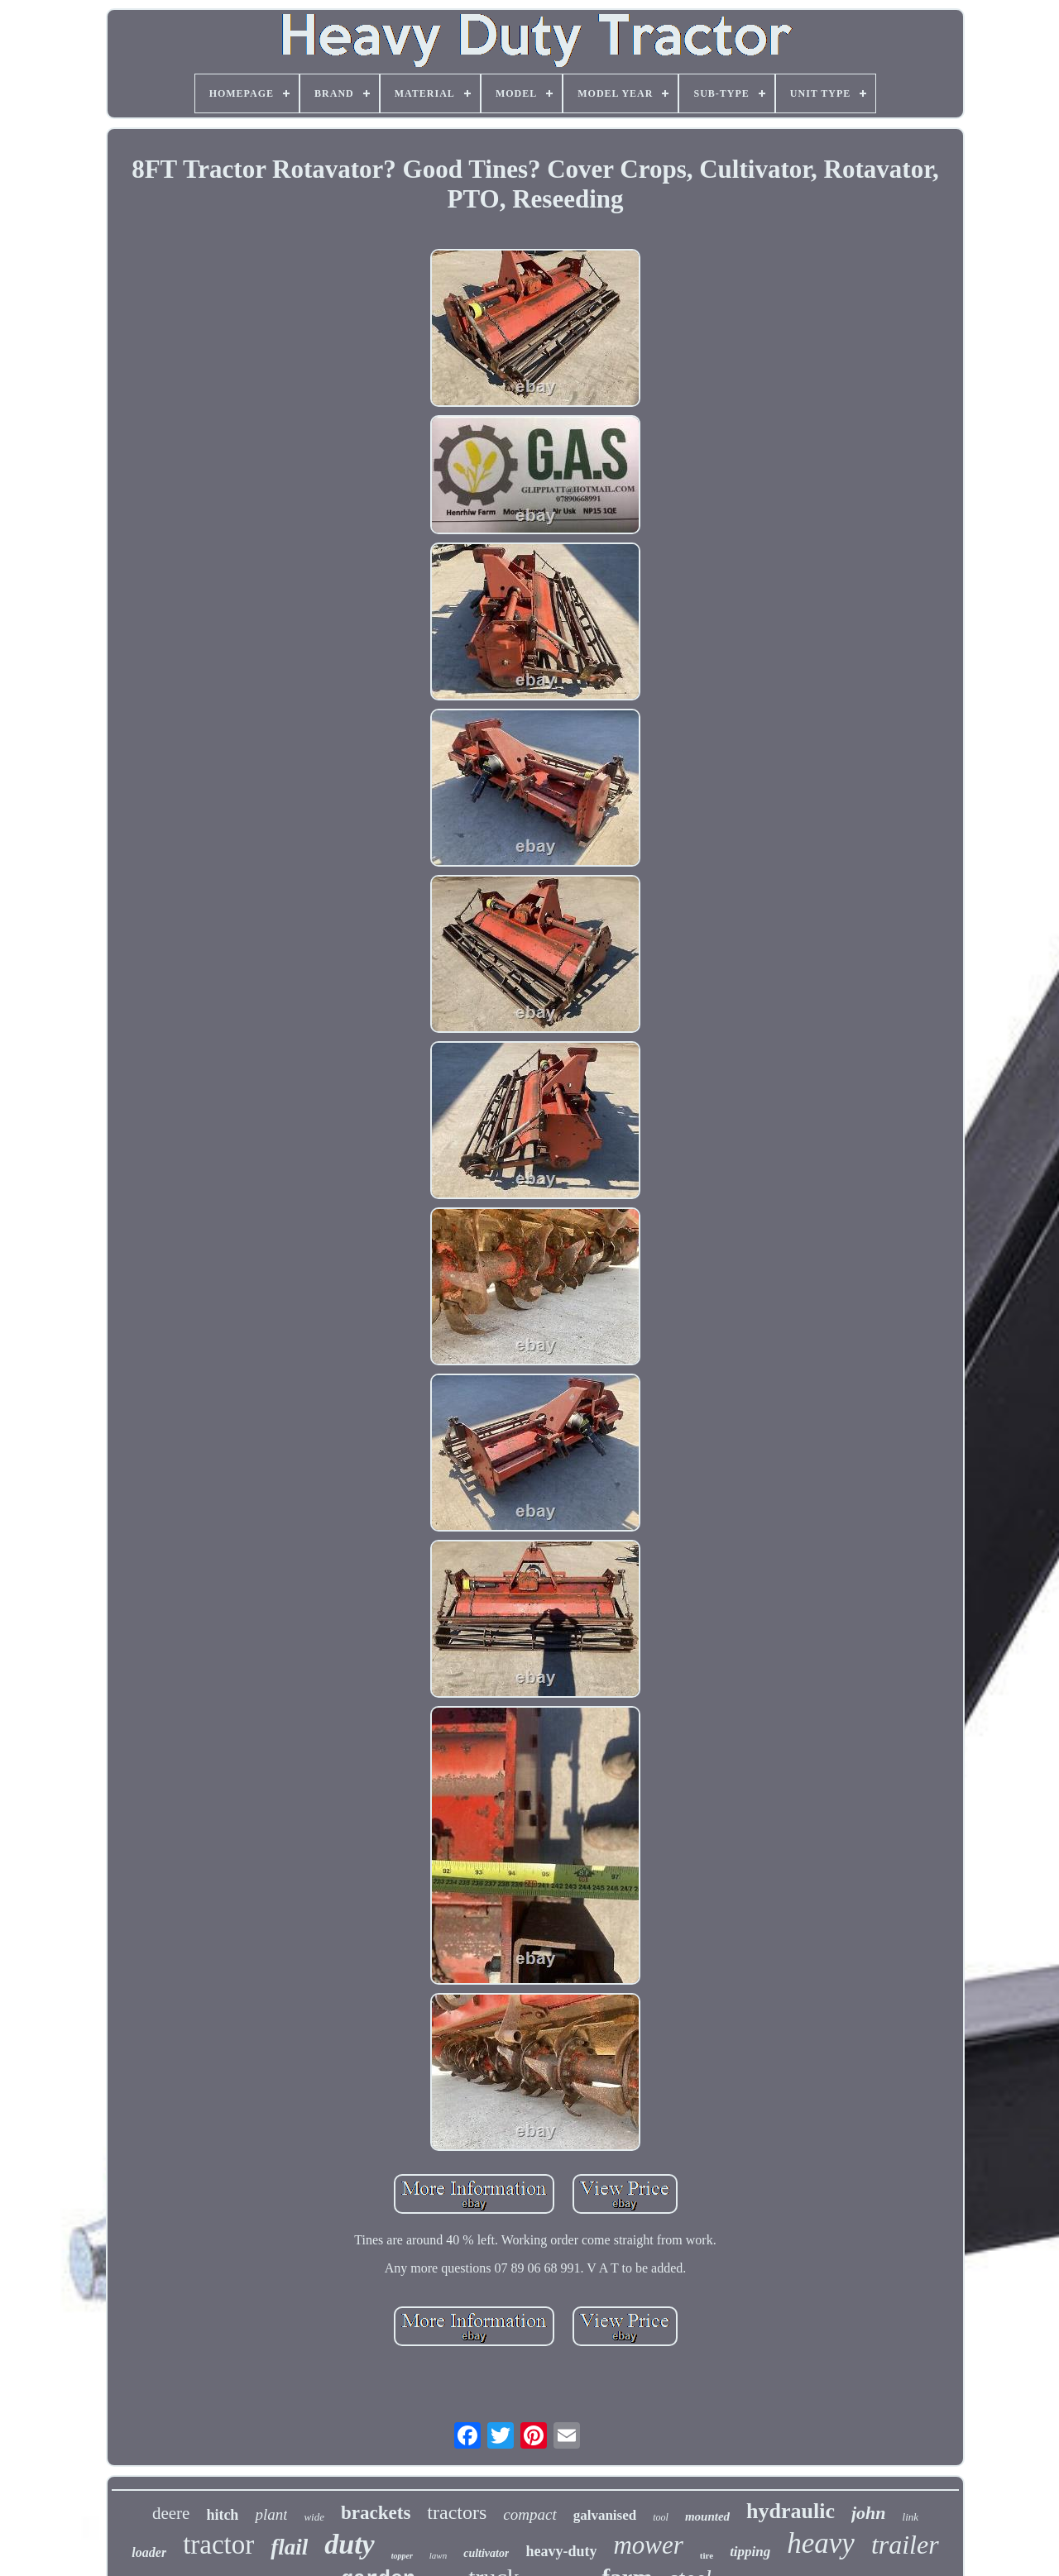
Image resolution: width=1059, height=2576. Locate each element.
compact (529, 2514)
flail (289, 2547)
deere (170, 2513)
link (911, 2517)
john (868, 2512)
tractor (218, 2544)
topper (402, 2555)
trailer (905, 2544)
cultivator (486, 2553)
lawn (438, 2555)
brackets (375, 2512)
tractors (456, 2512)
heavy (821, 2543)
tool (660, 2517)
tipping (750, 2551)
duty (349, 2544)
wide (314, 2517)
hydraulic (790, 2511)
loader (149, 2552)
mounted (707, 2516)
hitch (222, 2515)
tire (706, 2555)
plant (271, 2514)
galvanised (605, 2515)
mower (648, 2545)
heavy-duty (561, 2551)
